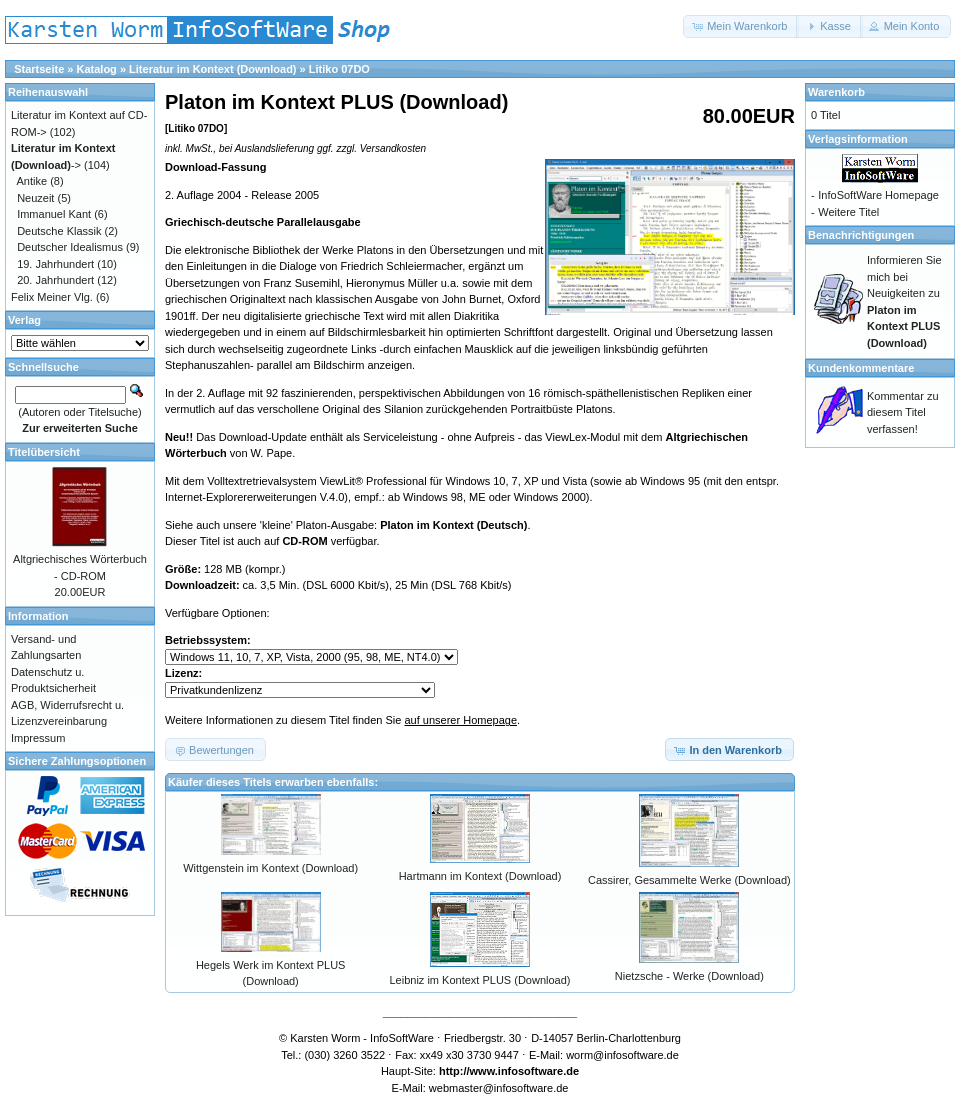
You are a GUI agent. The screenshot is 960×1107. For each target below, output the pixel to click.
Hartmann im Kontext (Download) (480, 876)
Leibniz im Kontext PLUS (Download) (480, 980)
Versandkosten (393, 148)
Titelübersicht (44, 452)
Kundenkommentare (861, 368)
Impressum (38, 738)
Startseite (39, 69)
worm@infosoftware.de (622, 1055)
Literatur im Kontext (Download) (212, 69)
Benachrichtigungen (861, 235)
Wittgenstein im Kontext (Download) (270, 868)
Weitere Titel (848, 212)
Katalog (97, 69)
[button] (741, 26)
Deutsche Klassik (59, 231)
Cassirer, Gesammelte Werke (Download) (689, 880)
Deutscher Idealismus (70, 247)
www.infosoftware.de (525, 1071)
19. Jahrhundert (55, 264)
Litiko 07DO (339, 69)
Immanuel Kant (54, 214)
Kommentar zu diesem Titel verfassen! (903, 412)
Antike (32, 181)
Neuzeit (35, 198)
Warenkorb (836, 92)
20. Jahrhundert (55, 280)
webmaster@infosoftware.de (499, 1088)
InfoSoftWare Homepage (878, 195)
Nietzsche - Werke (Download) (689, 976)
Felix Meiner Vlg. (52, 297)
